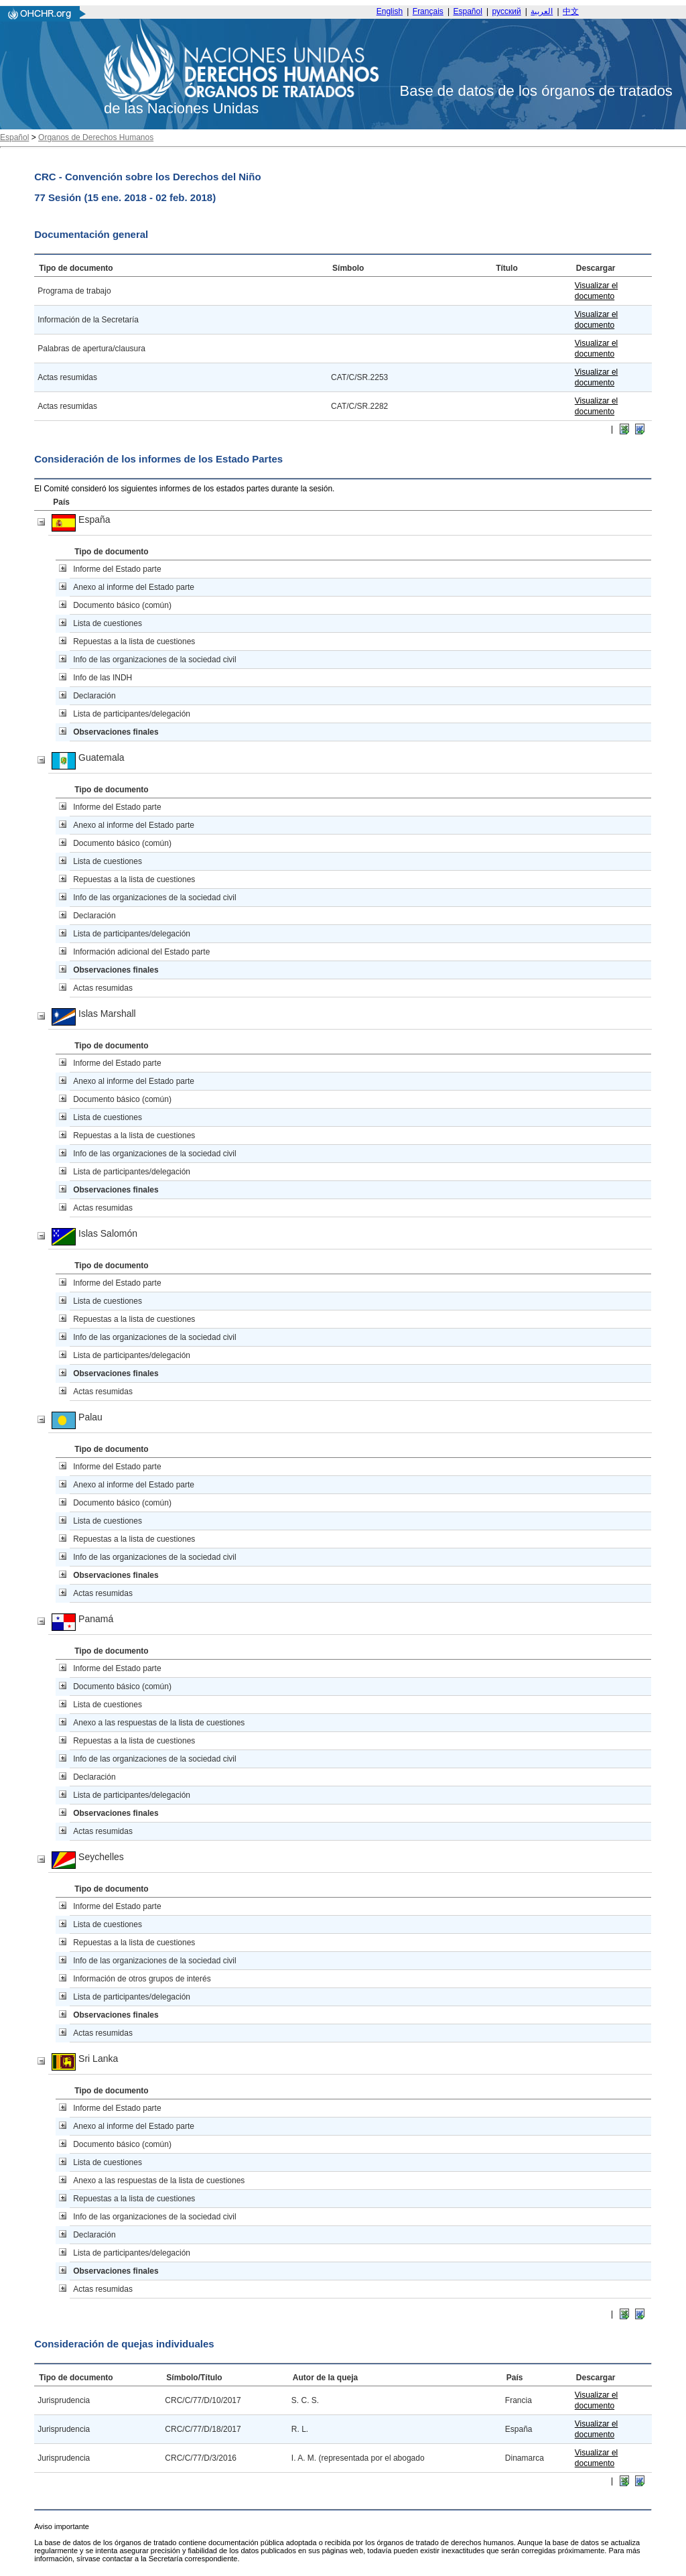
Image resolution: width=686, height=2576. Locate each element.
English (389, 11)
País (61, 502)
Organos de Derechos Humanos (95, 137)
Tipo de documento (76, 268)
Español (468, 11)
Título (507, 268)
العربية (542, 11)
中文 (571, 11)
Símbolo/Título (194, 2377)
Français (428, 11)
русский (506, 11)
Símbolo (348, 268)
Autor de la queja (325, 2377)
